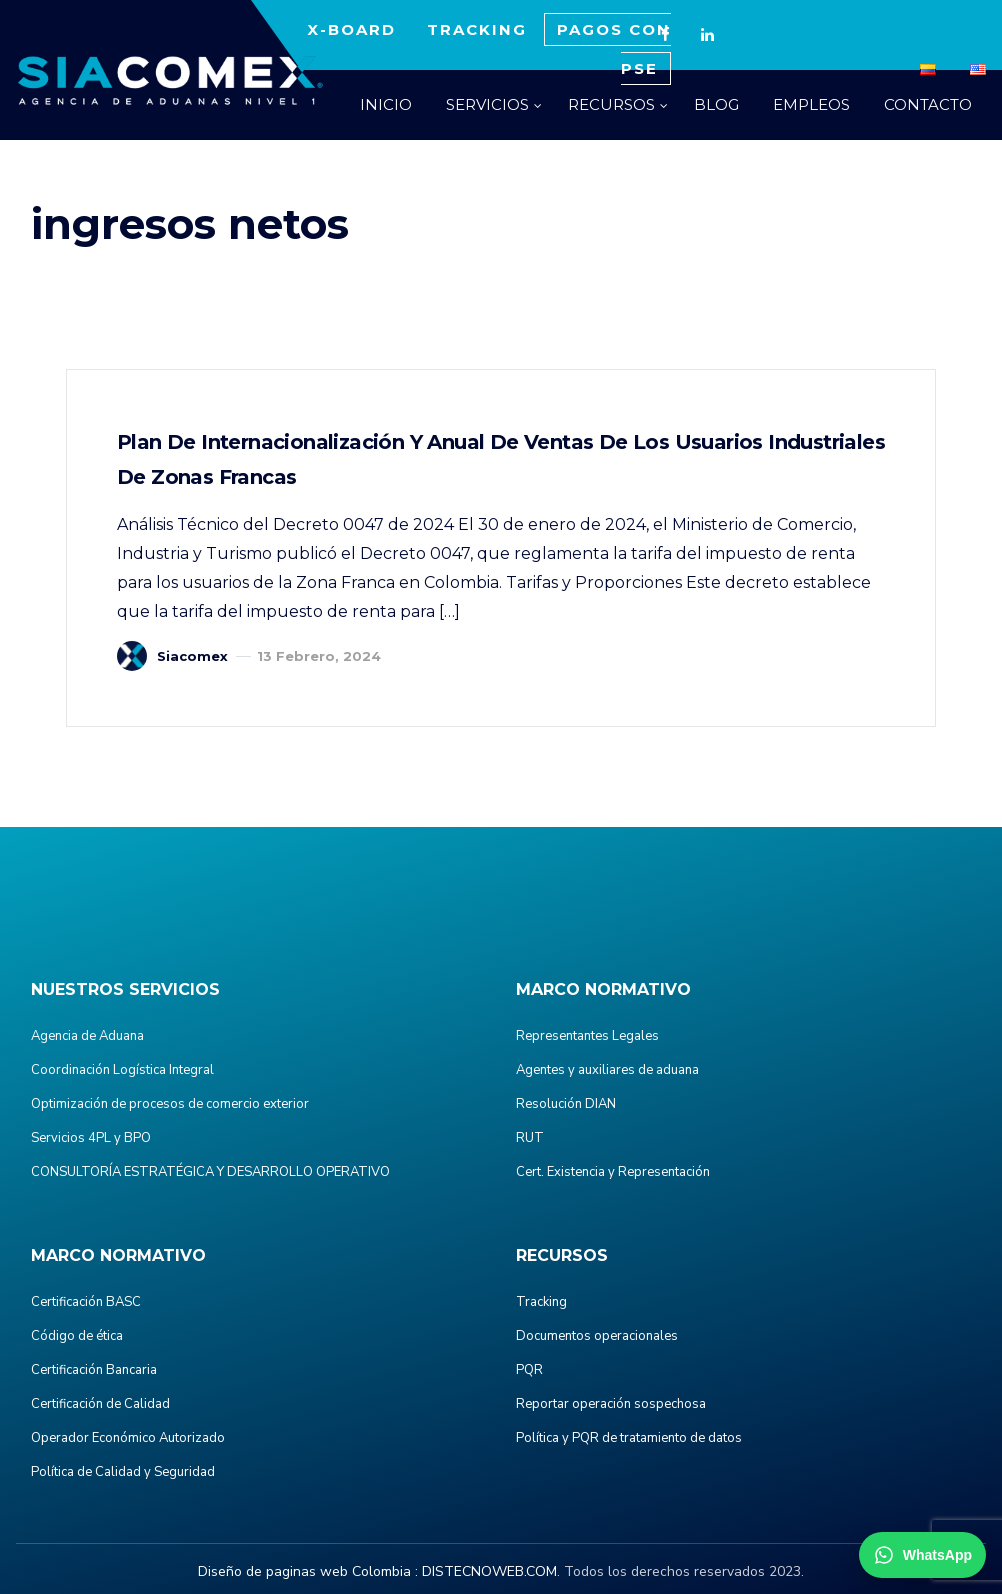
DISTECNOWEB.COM (489, 1571)
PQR (529, 1370)
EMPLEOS (811, 104)
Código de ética (77, 1336)
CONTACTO (928, 104)
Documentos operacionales (597, 1336)
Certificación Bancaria (94, 1370)
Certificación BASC (86, 1302)
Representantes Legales (587, 1036)
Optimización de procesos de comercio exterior (170, 1104)
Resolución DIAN (566, 1104)
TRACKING (477, 29)
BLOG (716, 104)
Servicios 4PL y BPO (91, 1138)
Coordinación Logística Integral (122, 1070)
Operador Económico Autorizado (128, 1438)
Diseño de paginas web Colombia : (308, 1571)
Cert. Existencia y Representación (613, 1172)
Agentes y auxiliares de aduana (607, 1070)
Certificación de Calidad (100, 1404)
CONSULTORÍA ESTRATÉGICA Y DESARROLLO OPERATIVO (210, 1172)
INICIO (386, 104)
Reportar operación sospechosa (611, 1404)
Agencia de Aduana (87, 1036)
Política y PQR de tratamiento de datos (629, 1438)
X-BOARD (351, 29)
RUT (530, 1138)
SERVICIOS (487, 104)
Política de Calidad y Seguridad (123, 1472)
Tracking (541, 1302)
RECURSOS (611, 104)
